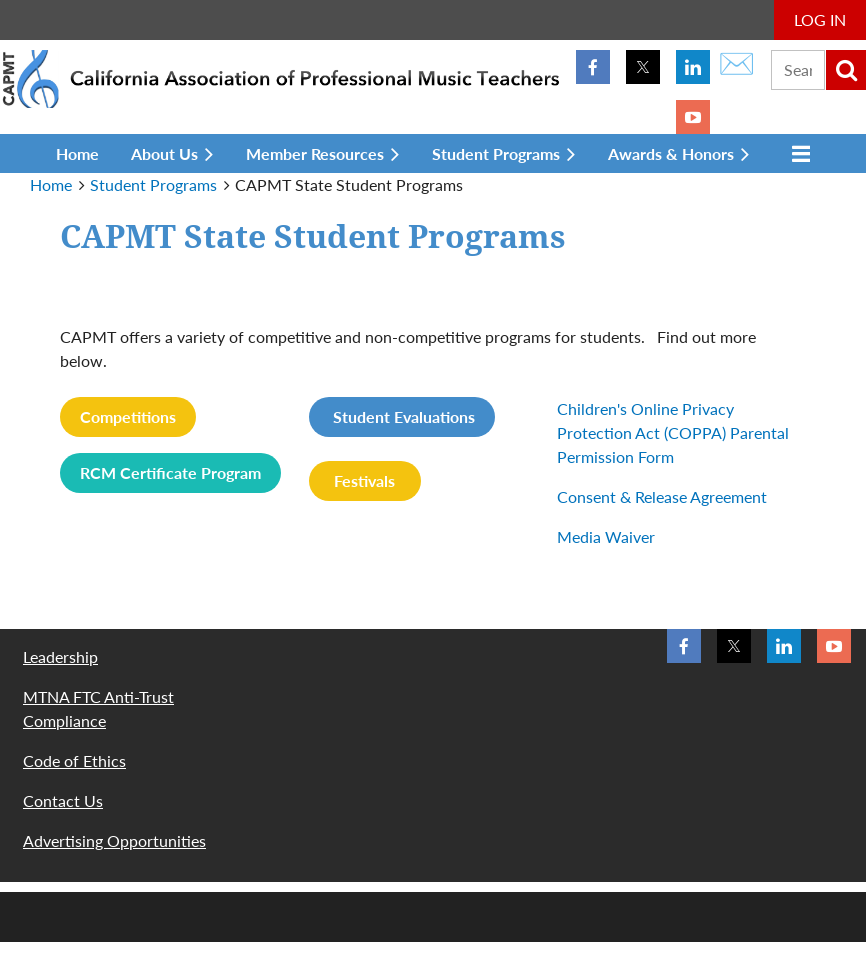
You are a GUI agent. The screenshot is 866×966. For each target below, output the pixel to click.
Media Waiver (606, 536)
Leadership (60, 656)
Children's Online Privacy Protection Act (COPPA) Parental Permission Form (673, 432)
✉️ (736, 62)
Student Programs (153, 184)
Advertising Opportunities (114, 840)
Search (846, 70)
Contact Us (63, 800)
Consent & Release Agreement (662, 496)
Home (51, 184)
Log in (820, 19)
